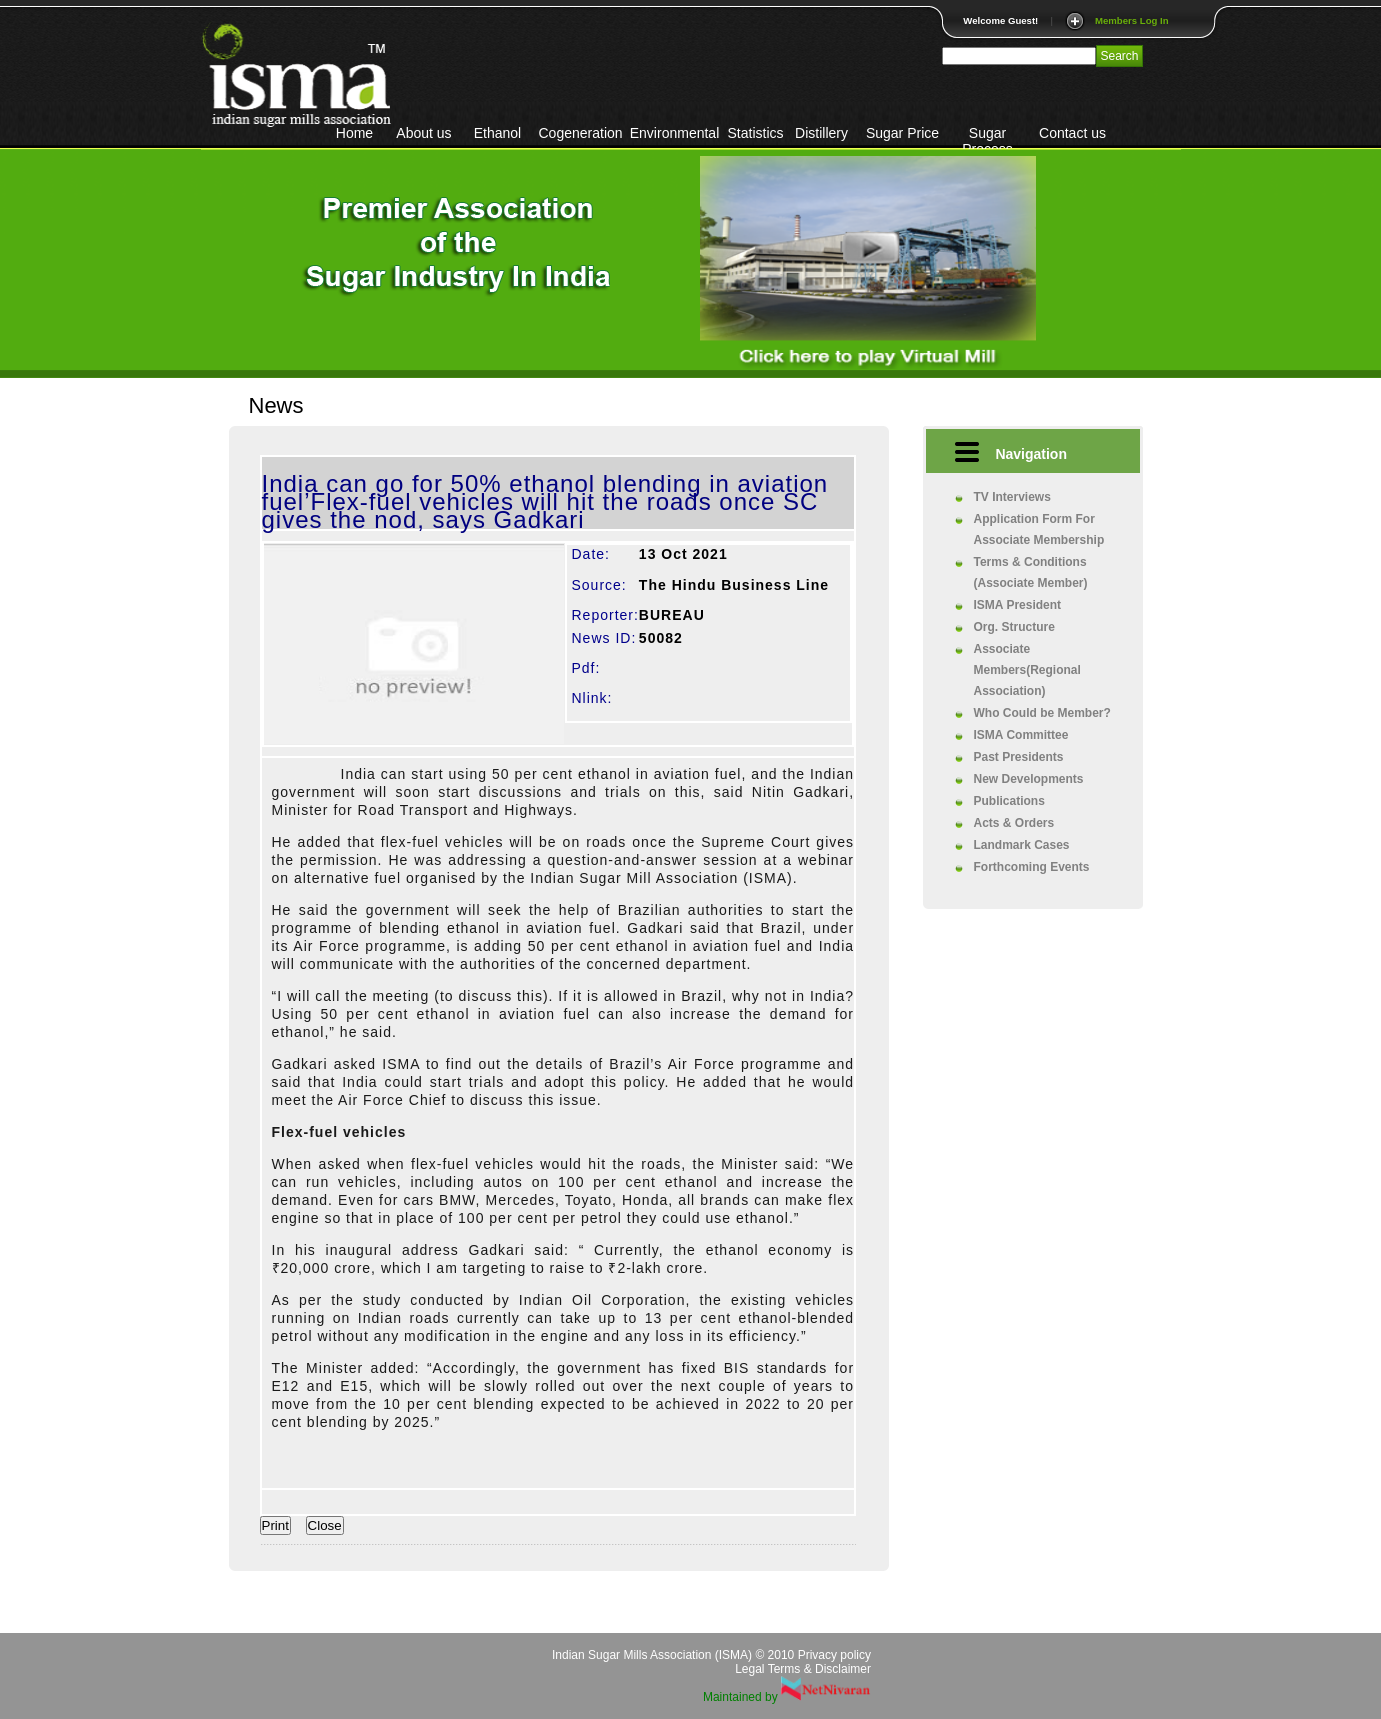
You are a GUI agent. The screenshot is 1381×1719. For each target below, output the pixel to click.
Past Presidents (1019, 757)
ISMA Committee (1021, 735)
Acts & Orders (1014, 823)
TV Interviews (1012, 497)
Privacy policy (834, 1655)
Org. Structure (1014, 627)
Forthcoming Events (1032, 867)
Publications (1009, 801)
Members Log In (1132, 20)
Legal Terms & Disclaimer (803, 1669)
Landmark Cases (1022, 845)
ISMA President (1018, 605)
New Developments (1029, 779)
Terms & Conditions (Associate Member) (1031, 572)
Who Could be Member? (1042, 713)
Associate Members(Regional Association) (1027, 670)
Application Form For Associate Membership (1039, 529)
